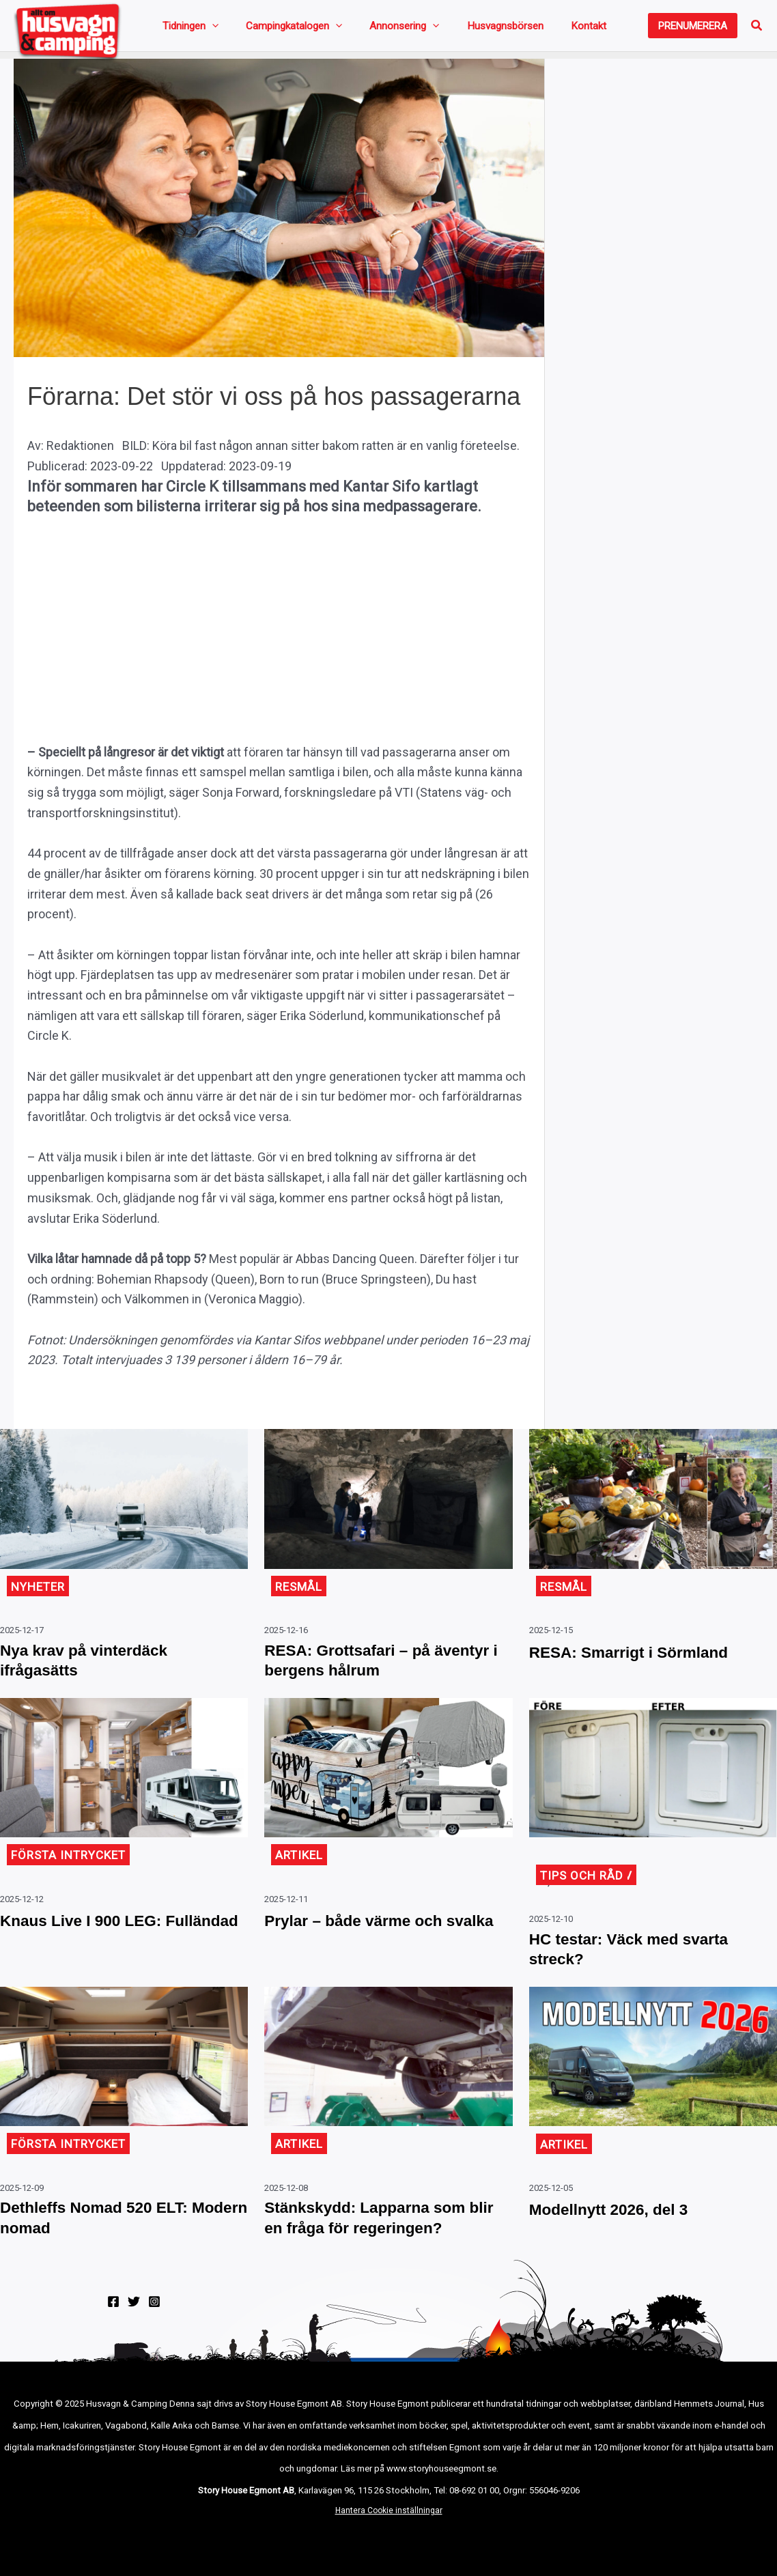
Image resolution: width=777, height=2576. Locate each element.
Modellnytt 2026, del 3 (621, 2228)
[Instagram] (154, 2325)
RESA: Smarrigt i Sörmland (644, 1658)
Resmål (300, 1593)
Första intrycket (72, 1867)
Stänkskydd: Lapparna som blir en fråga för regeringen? (383, 2239)
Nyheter (40, 1593)
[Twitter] (134, 2325)
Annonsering (364, 29)
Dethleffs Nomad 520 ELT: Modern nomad (108, 2239)
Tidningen (185, 29)
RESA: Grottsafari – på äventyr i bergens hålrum (369, 1670)
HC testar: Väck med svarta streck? (644, 1965)
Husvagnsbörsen (448, 29)
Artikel (300, 1867)
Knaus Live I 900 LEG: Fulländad (93, 1944)
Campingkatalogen (271, 29)
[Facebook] (113, 2325)
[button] (692, 29)
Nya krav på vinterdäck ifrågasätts (96, 1670)
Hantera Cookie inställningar (388, 2534)
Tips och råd (583, 1887)
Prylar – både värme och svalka (367, 1944)
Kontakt (515, 29)
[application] (206, 29)
